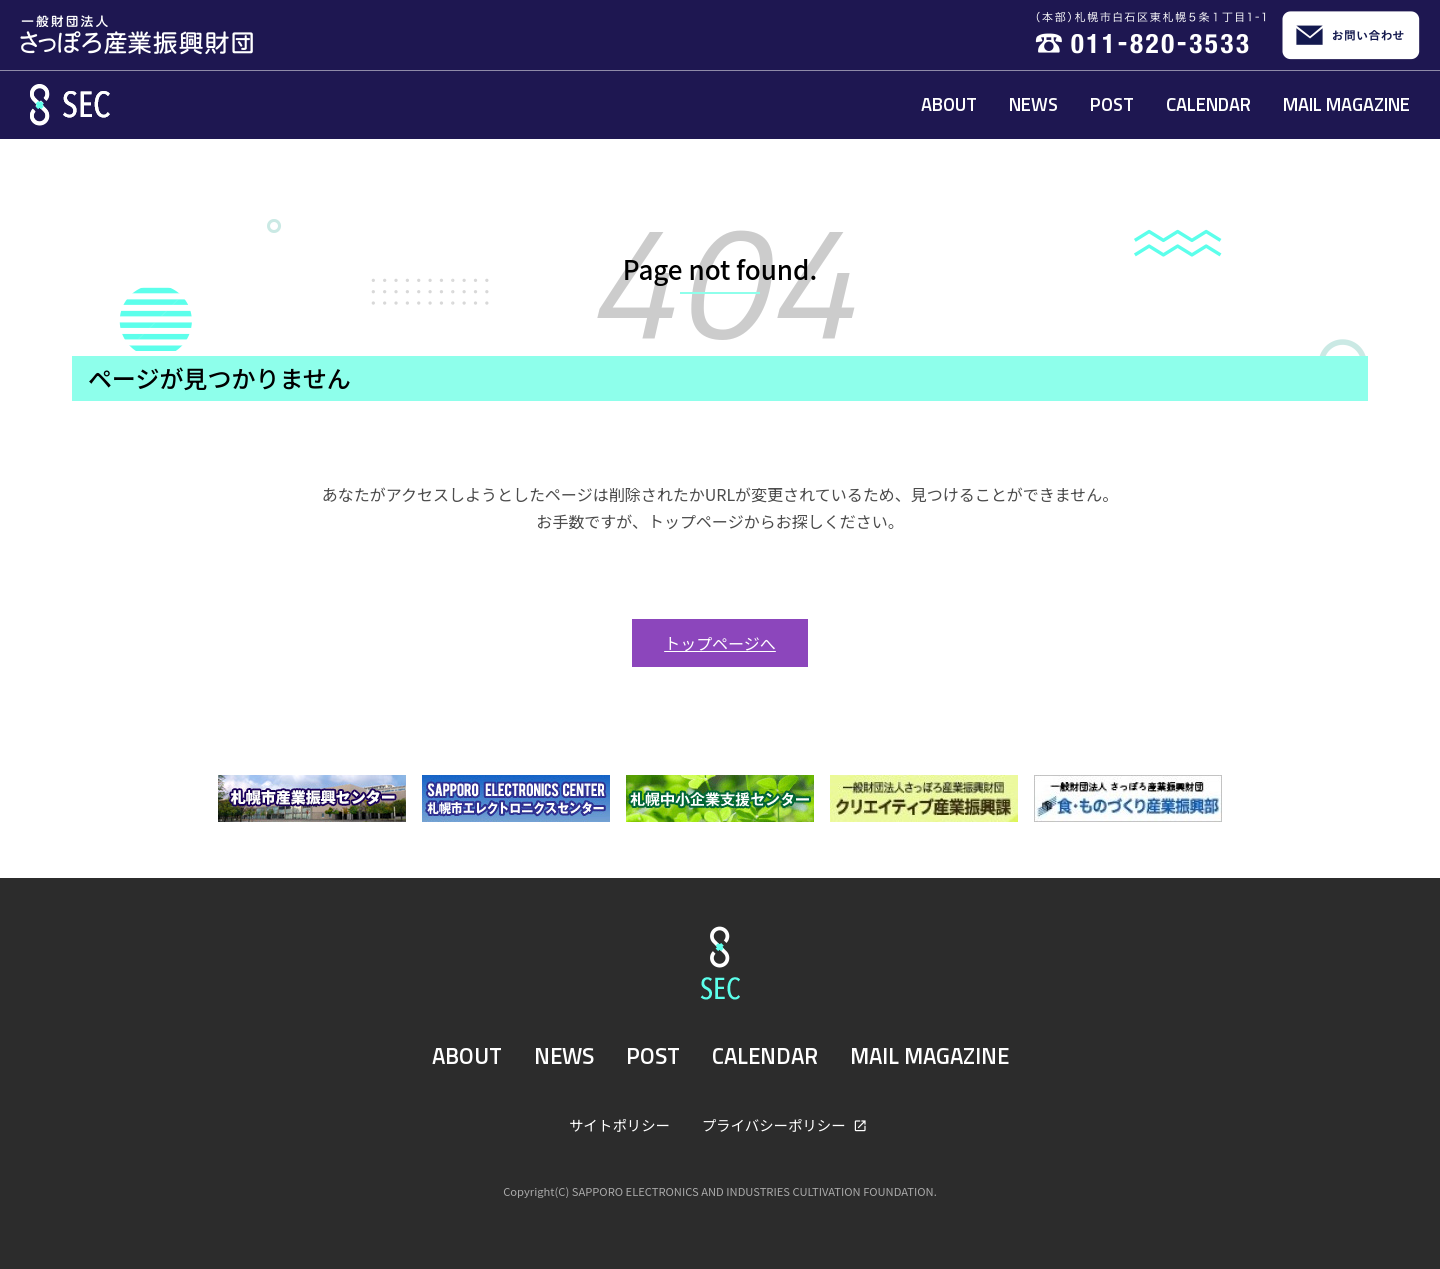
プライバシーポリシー (775, 1124)
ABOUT (949, 104)
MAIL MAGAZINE (1346, 104)
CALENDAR (1208, 104)
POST (1112, 104)
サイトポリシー (619, 1124)
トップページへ (720, 643)
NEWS (1033, 104)
